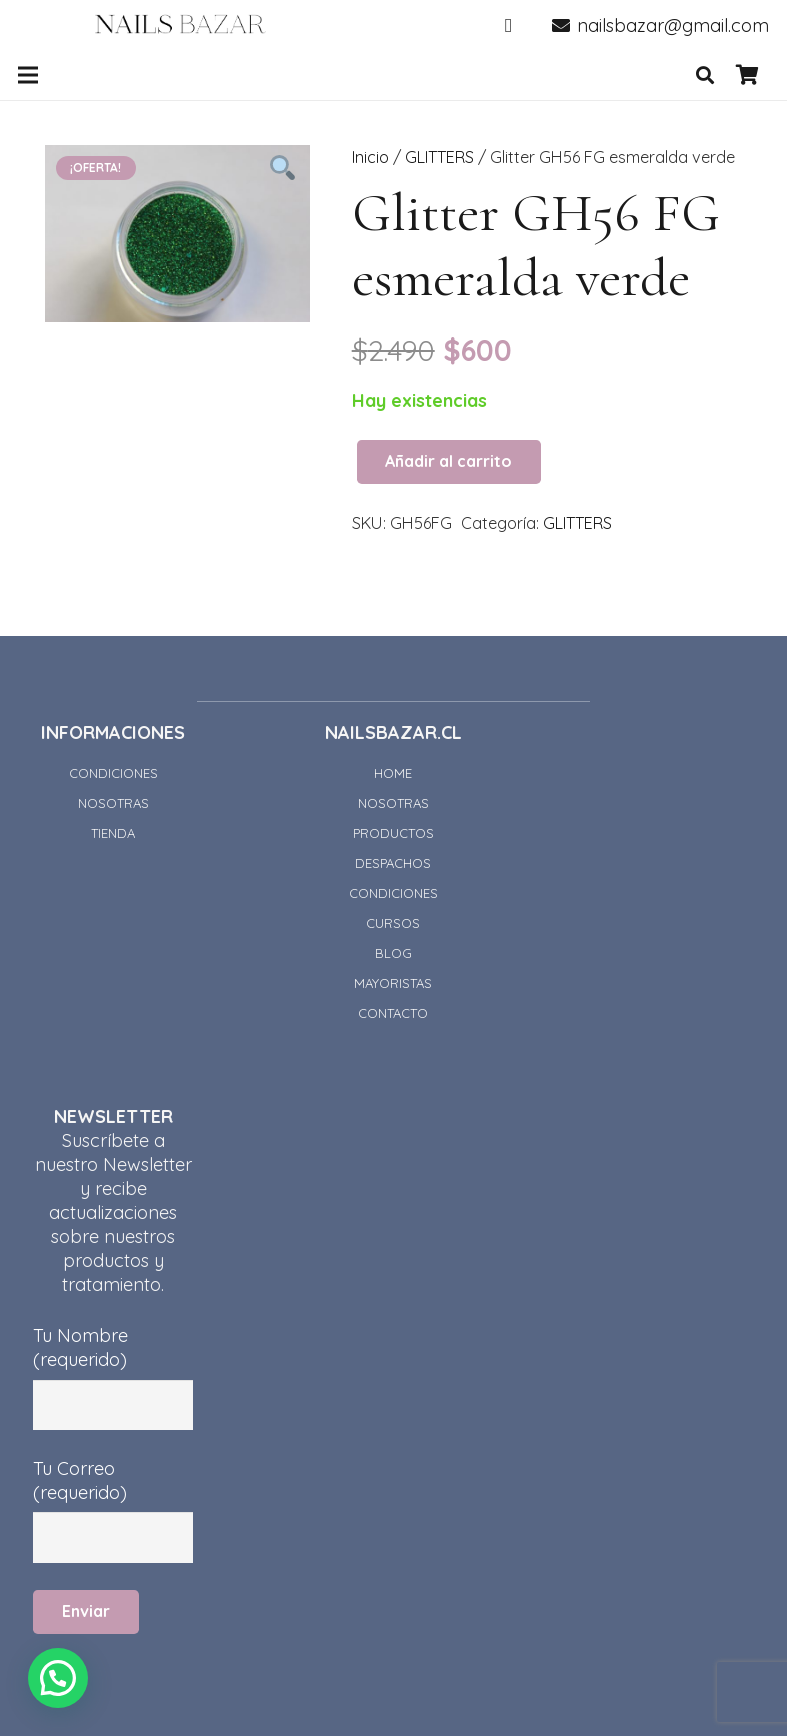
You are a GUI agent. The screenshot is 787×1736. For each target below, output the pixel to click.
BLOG (393, 953)
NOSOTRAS (113, 803)
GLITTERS (439, 157)
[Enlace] (180, 25)
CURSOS (393, 923)
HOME (393, 773)
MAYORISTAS (393, 983)
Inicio (370, 157)
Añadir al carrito (448, 461)
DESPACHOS (393, 863)
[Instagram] (509, 25)
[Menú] (28, 75)
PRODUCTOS (393, 833)
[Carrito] (747, 75)
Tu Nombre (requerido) (113, 1359)
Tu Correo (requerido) (113, 1492)
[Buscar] (705, 75)
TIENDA (113, 833)
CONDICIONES (113, 773)
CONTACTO (393, 1013)
